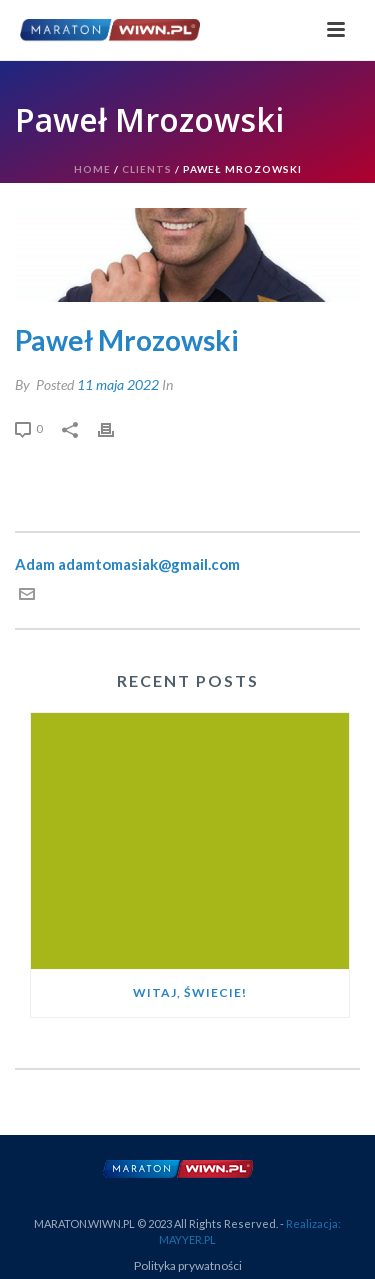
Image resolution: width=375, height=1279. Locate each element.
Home (92, 169)
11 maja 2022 (118, 384)
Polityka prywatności (188, 1265)
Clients (147, 169)
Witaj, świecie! (190, 992)
